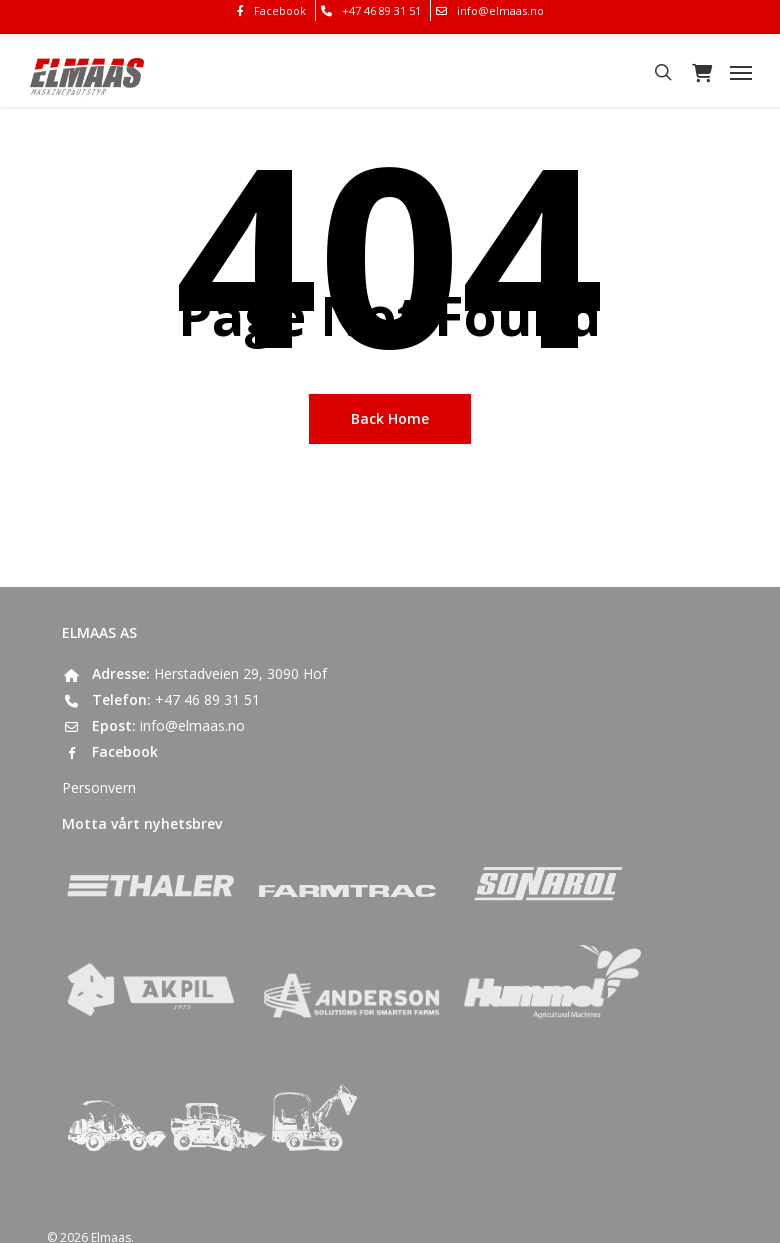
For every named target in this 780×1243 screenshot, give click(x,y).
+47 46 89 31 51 (207, 699)
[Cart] (701, 72)
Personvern (99, 787)
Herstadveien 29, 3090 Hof (240, 673)
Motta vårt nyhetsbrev (142, 823)
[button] (741, 72)
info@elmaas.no (192, 725)
